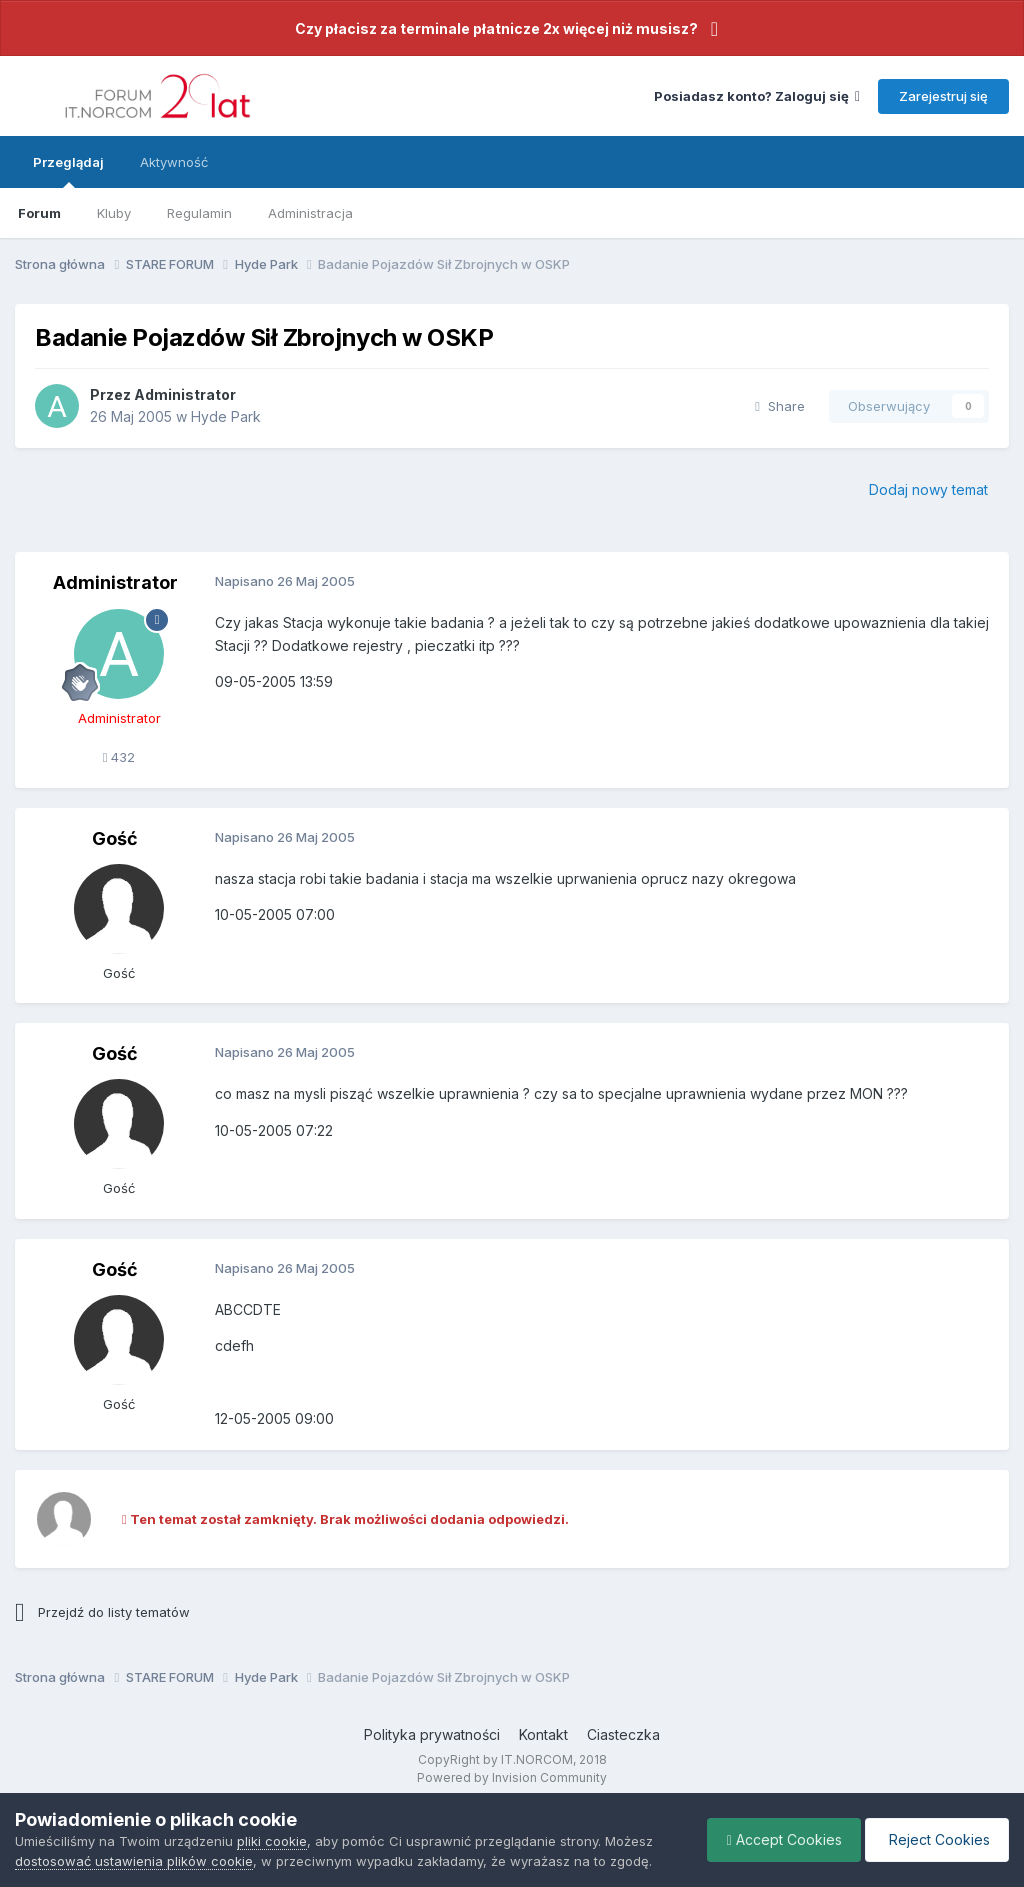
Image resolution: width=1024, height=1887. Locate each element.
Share (780, 406)
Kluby (114, 213)
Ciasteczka (623, 1734)
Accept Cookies (779, 1839)
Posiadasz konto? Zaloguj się (757, 96)
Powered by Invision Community (512, 1777)
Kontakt (543, 1734)
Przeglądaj (68, 171)
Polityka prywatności (432, 1734)
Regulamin (199, 213)
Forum (39, 213)
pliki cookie (272, 1841)
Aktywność (174, 162)
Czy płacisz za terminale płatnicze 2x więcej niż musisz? (496, 28)
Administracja (310, 213)
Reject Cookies (935, 1839)
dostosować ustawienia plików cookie (134, 1861)
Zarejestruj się (943, 96)
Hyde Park (226, 416)
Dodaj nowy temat (928, 489)
